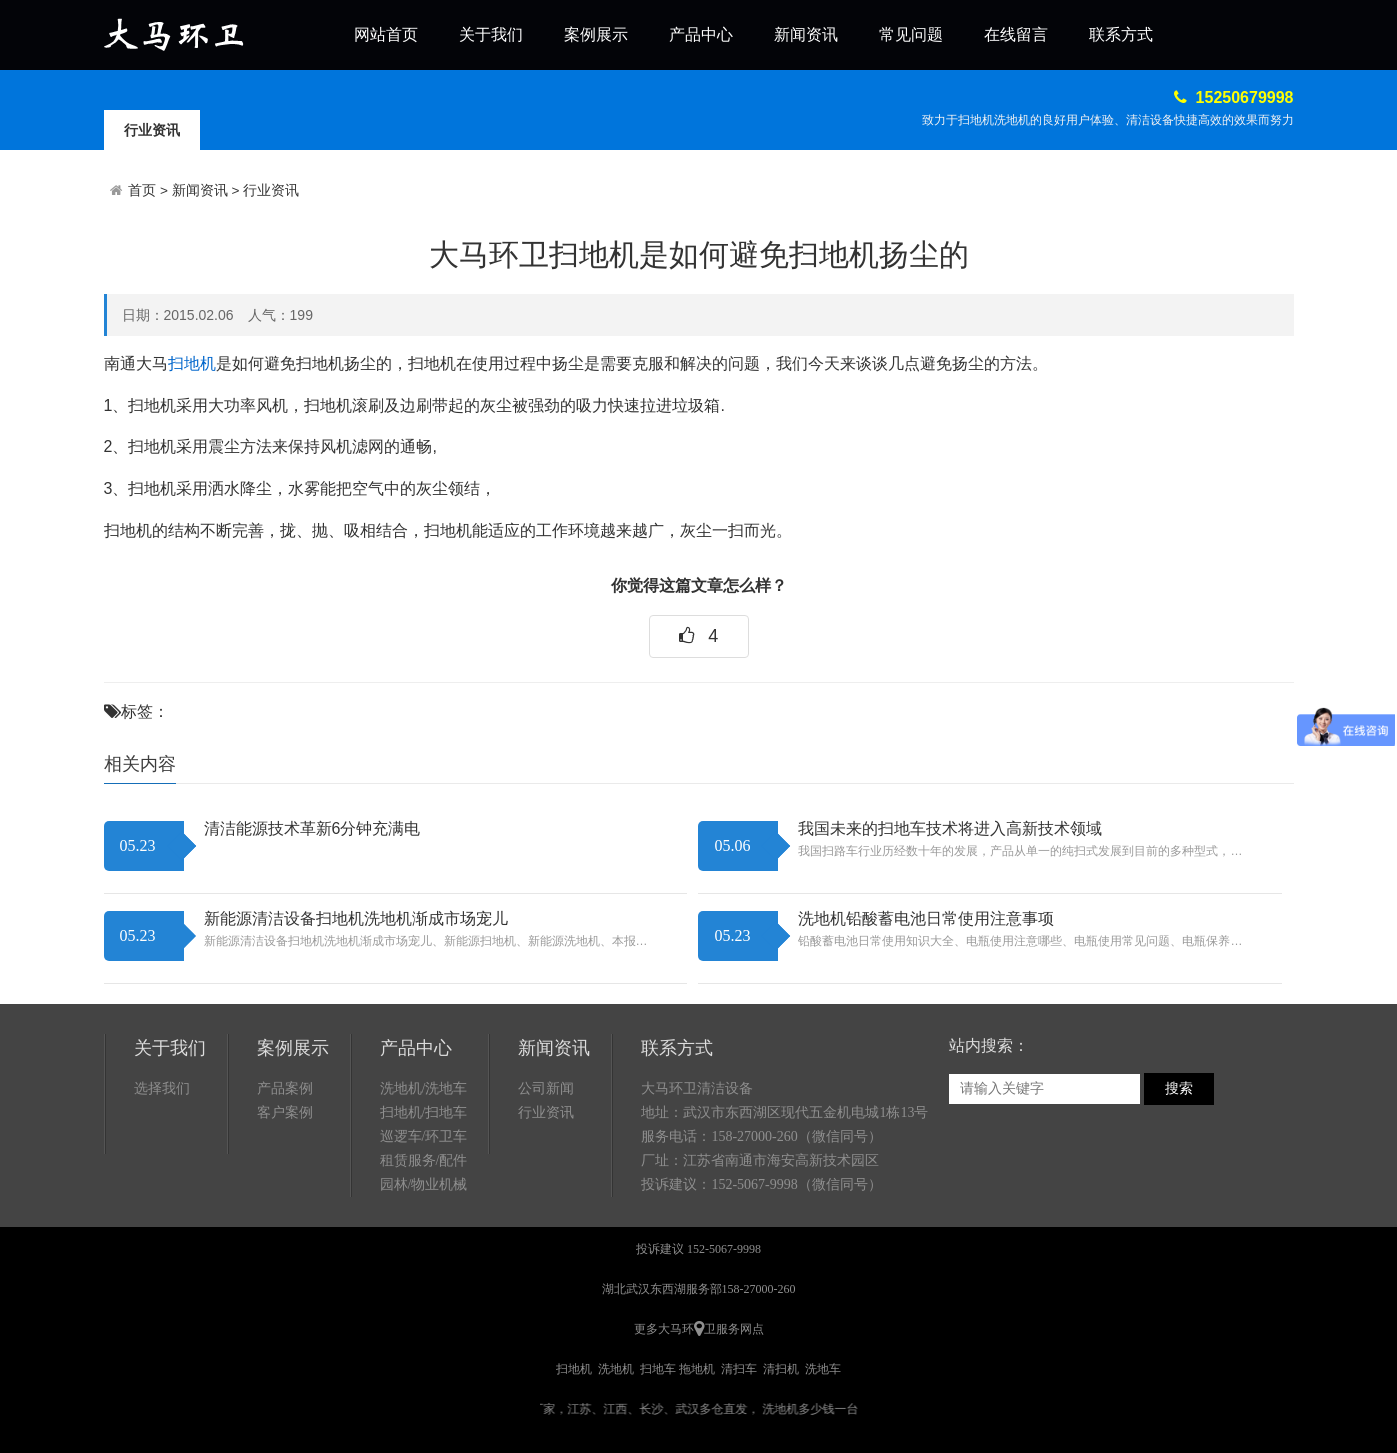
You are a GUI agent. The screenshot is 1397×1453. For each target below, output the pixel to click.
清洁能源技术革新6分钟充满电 (312, 828)
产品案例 (285, 1088)
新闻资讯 (806, 34)
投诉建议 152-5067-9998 (698, 1249)
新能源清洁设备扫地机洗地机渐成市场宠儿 (356, 918)
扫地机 (192, 363)
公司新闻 (546, 1088)
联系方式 (1121, 34)
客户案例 (285, 1112)
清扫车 (739, 1369)
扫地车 (658, 1369)
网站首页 (386, 34)
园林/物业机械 (424, 1184)
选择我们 (162, 1088)
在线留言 (1016, 34)
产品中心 (701, 34)
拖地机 (697, 1369)
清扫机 (781, 1369)
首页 (142, 190)
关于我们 (491, 34)
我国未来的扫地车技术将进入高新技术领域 (950, 828)
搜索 (1179, 1088)
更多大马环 (664, 1329)
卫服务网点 (734, 1329)
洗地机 (616, 1369)
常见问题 (911, 34)
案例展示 (596, 34)
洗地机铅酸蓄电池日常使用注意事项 (926, 918)
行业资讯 (152, 130)
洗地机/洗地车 (424, 1088)
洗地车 (823, 1369)
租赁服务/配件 (424, 1160)
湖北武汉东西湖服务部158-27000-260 (699, 1289)
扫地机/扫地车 (424, 1112)
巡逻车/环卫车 (424, 1136)
